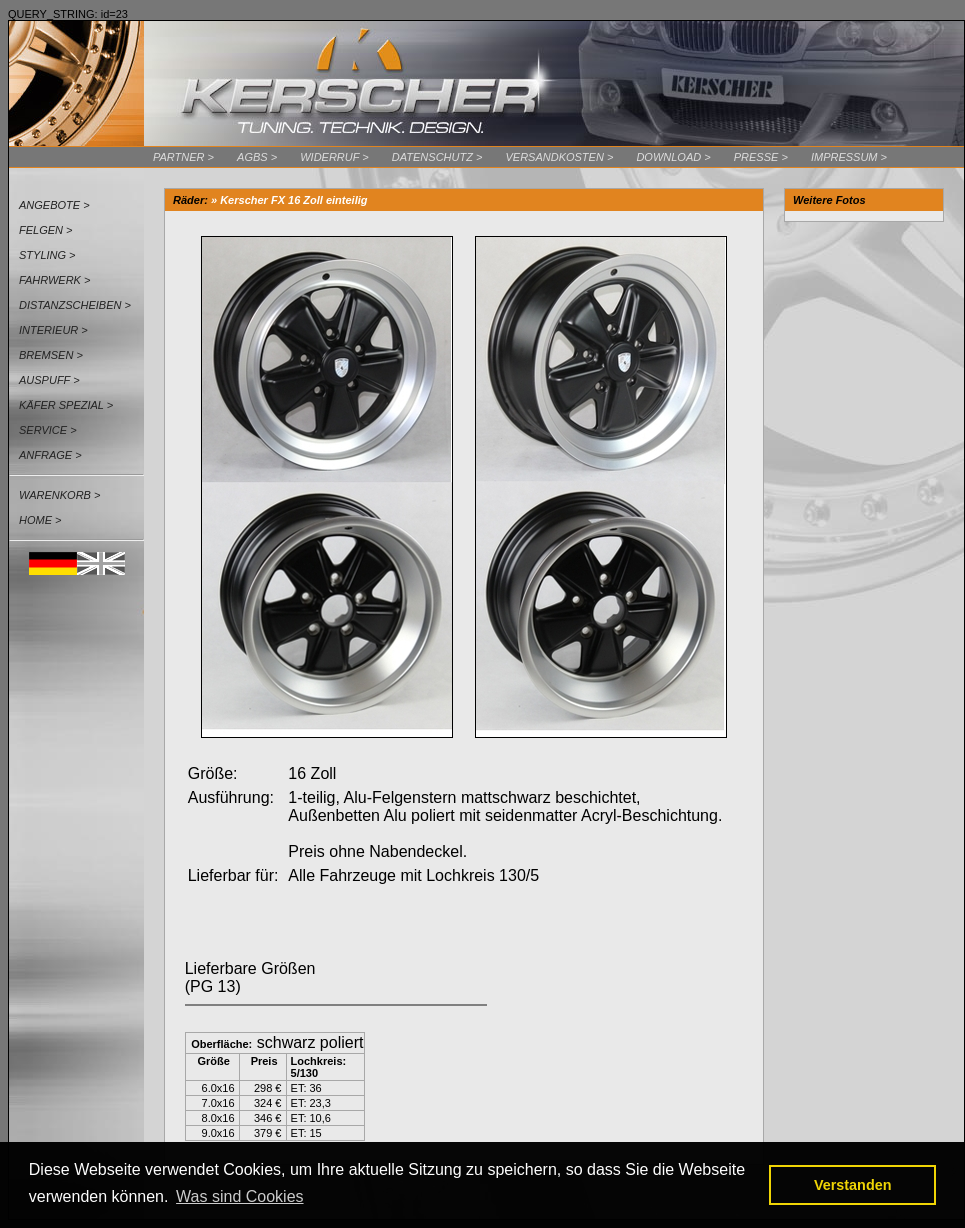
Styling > (47, 255)
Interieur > (53, 330)
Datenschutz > (437, 157)
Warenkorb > (59, 495)
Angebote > (54, 205)
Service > (48, 430)
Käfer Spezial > (66, 405)
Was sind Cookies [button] (239, 1196)
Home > (40, 520)
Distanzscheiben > (75, 305)
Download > (673, 157)
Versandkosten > (559, 157)
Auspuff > (49, 380)
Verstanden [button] (853, 1185)
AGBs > (257, 157)
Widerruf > (334, 157)
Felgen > (46, 230)
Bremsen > (51, 355)
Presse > (761, 157)
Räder (188, 200)
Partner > (183, 157)
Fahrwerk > (54, 280)
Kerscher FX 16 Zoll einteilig (293, 200)
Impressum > (849, 157)
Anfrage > (50, 455)
